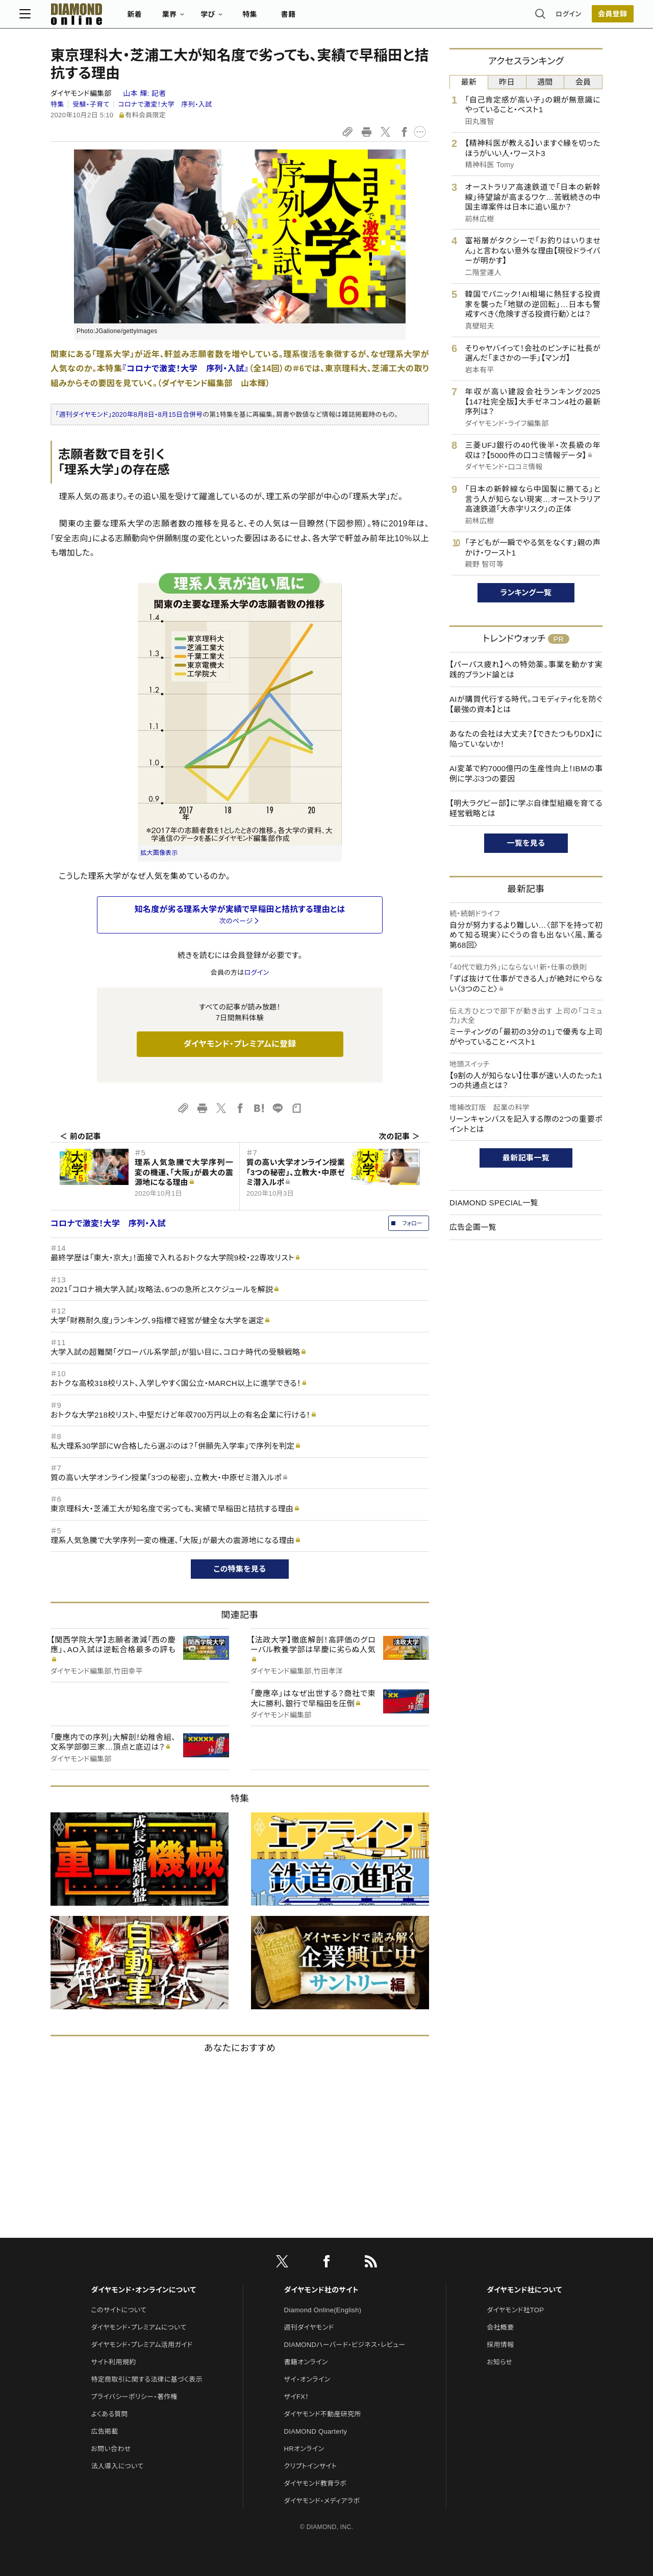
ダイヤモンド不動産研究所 (322, 2414)
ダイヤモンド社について (524, 2290)
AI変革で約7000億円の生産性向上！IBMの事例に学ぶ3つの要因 (525, 773)
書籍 (319, 18)
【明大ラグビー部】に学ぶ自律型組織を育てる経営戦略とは (525, 808)
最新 (469, 82)
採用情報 (500, 2344)
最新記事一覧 (526, 1157)
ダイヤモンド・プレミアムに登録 (239, 1044)
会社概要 (500, 2327)
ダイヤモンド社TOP (515, 2310)
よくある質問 (109, 2414)
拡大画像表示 (159, 852)
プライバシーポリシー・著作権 (134, 2397)
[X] (282, 2263)
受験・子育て (90, 104)
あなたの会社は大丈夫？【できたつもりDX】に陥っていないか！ (525, 738)
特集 (280, 18)
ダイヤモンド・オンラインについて (143, 2290)
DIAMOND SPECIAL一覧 (493, 1202)
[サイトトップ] (107, 18)
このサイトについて (118, 2310)
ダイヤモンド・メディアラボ (322, 2501)
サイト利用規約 (113, 2362)
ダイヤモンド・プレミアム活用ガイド (141, 2344)
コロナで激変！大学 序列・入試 (165, 104)
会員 (583, 82)
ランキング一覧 (526, 592)
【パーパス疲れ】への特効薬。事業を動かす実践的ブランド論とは (525, 669)
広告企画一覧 (472, 1227)
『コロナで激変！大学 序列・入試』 (185, 368)
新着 (165, 18)
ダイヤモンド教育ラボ (315, 2483)
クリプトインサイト (310, 2466)
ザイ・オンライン (307, 2379)
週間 (545, 82)
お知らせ (499, 2362)
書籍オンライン (306, 2362)
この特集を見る (240, 1568)
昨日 (507, 82)
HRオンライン (304, 2449)
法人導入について (117, 2466)
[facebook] (326, 2263)
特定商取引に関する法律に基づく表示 (146, 2379)
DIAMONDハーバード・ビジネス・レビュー (345, 2344)
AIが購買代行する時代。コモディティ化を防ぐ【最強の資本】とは (525, 704)
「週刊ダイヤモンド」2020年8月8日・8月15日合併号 (129, 414)
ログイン (537, 17)
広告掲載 (104, 2431)
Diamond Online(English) (323, 2310)
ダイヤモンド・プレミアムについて (138, 2327)
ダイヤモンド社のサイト (321, 2290)
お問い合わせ (111, 2449)
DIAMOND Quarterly (315, 2431)
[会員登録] (581, 18)
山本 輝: (144, 93)
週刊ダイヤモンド (309, 2327)
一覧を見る (526, 843)
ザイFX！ (296, 2397)
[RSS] (371, 2263)
